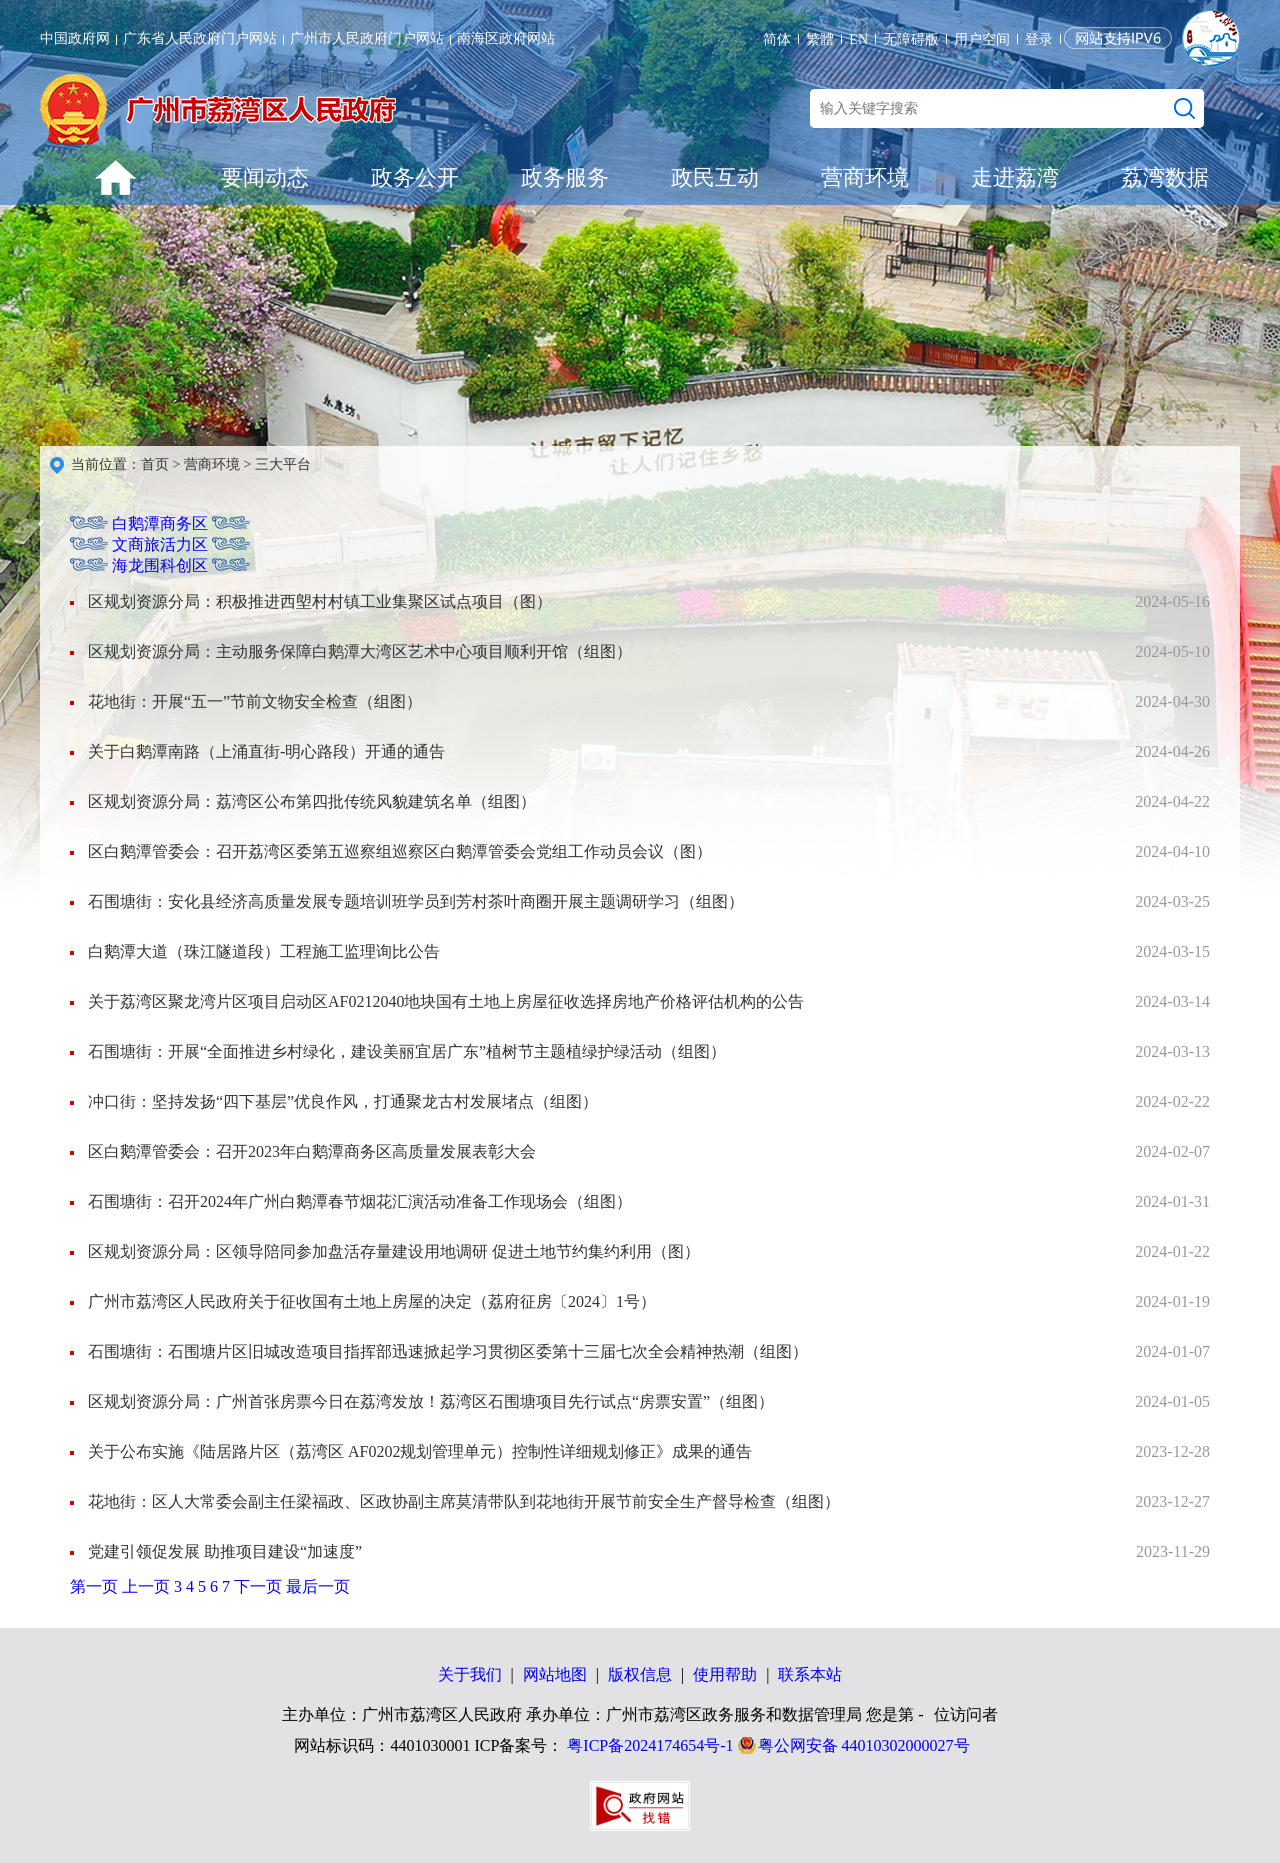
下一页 (260, 1586)
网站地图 (555, 1674)
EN (858, 39)
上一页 (148, 1586)
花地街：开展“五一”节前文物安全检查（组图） (255, 701)
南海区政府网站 (506, 38)
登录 (1039, 39)
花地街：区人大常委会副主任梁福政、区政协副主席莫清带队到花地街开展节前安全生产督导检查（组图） (464, 1501)
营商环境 (865, 177)
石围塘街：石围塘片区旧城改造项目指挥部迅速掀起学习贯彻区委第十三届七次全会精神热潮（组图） (448, 1351)
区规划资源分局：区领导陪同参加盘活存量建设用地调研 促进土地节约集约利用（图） (394, 1251)
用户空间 (982, 39)
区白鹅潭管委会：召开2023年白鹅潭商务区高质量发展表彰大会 (312, 1151)
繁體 (820, 39)
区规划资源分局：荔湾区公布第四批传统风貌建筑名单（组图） (312, 801)
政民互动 (715, 177)
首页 (155, 464)
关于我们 (470, 1674)
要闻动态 (265, 177)
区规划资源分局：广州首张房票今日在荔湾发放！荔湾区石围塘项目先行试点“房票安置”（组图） (431, 1401)
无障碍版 (911, 39)
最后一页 (318, 1586)
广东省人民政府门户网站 (200, 38)
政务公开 (415, 177)
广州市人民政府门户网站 (367, 38)
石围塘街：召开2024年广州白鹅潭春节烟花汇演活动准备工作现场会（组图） (360, 1201)
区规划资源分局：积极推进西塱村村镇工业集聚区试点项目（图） (320, 601)
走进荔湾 (1015, 177)
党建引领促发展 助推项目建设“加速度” (225, 1551)
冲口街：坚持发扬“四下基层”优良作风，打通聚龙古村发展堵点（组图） (343, 1101)
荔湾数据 (1165, 177)
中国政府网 (75, 38)
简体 (777, 39)
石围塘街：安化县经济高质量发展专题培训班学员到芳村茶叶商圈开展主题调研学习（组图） (416, 901)
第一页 (96, 1586)
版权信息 (640, 1674)
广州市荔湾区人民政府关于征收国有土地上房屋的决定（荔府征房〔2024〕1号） (372, 1301)
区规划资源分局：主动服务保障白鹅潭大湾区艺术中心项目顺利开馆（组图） (360, 651)
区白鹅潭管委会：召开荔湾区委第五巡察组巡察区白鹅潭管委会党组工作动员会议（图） (400, 851)
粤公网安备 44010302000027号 (864, 1745)
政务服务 (565, 177)
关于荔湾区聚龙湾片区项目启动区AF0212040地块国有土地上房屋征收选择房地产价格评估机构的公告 (446, 1001)
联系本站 (810, 1674)
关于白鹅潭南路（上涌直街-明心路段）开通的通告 (266, 751)
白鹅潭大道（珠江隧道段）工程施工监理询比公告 (264, 951)
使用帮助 (725, 1674)
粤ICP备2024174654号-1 (650, 1745)
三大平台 (283, 464)
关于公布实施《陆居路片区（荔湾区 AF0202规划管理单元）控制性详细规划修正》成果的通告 (420, 1451)
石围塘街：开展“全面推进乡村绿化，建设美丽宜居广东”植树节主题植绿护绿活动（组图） (407, 1051)
